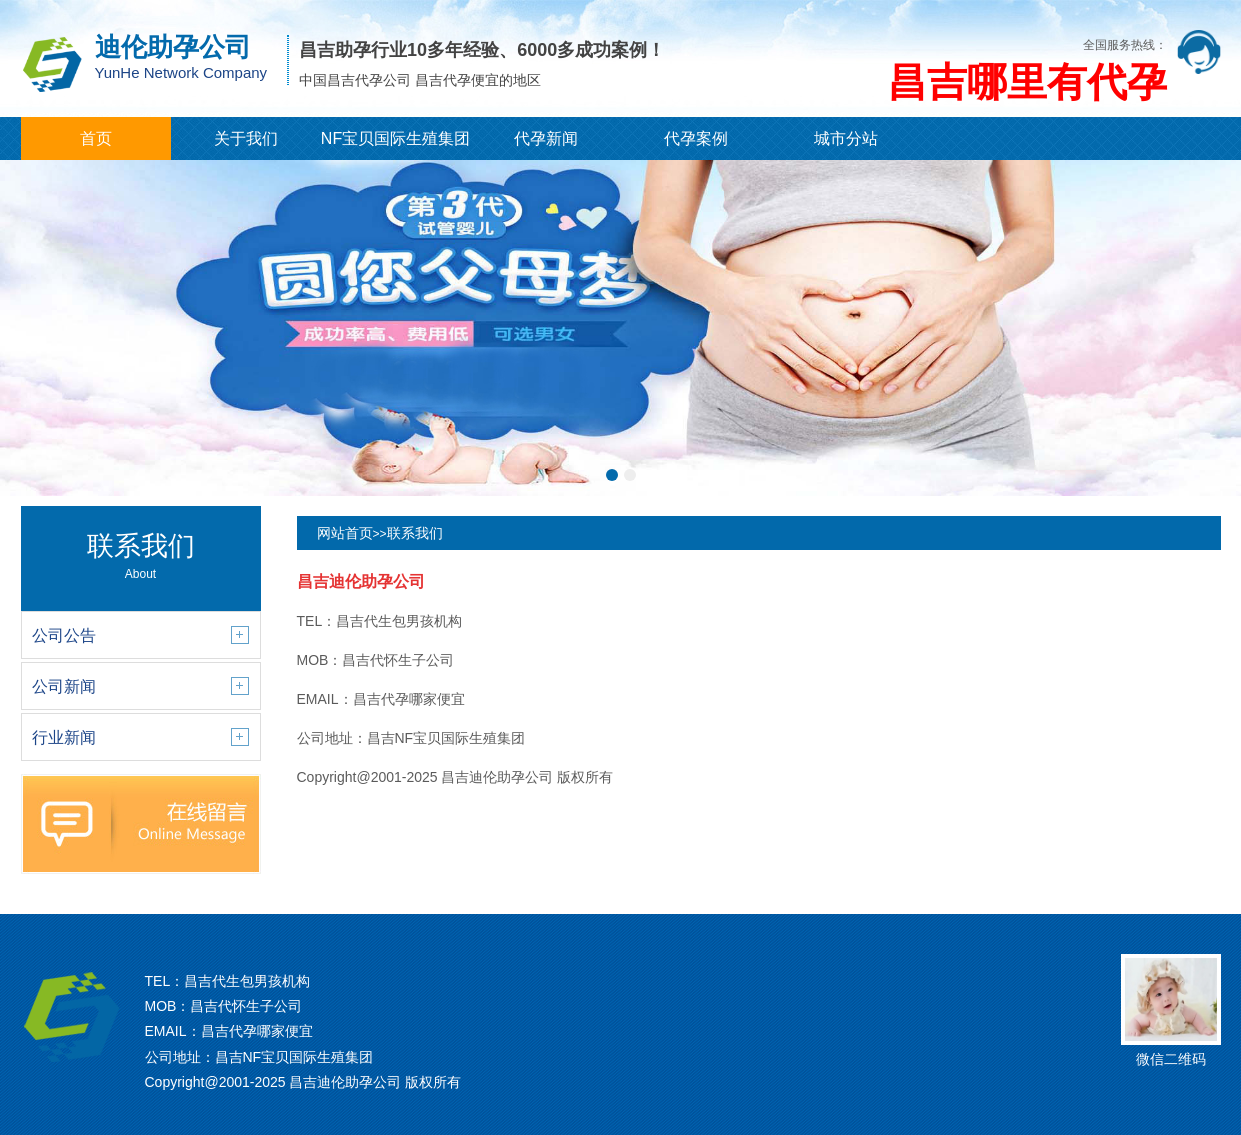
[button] (612, 475)
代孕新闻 (546, 138)
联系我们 (415, 533)
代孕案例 (696, 138)
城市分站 (846, 138)
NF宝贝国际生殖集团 (395, 138)
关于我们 (246, 138)
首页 (96, 138)
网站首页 (345, 533)
